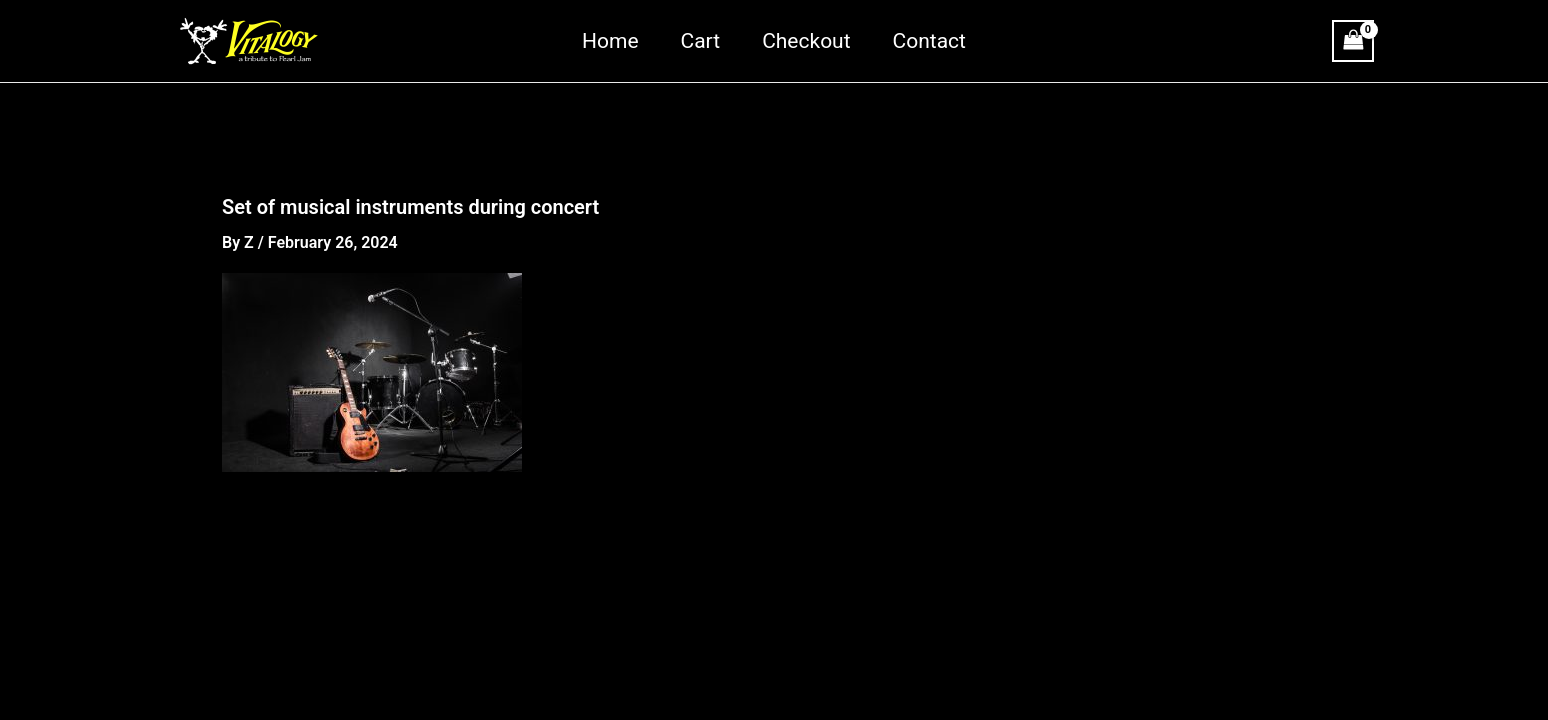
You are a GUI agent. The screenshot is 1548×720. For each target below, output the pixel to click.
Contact (929, 41)
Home (610, 41)
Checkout (806, 41)
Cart (701, 41)
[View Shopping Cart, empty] (1353, 40)
